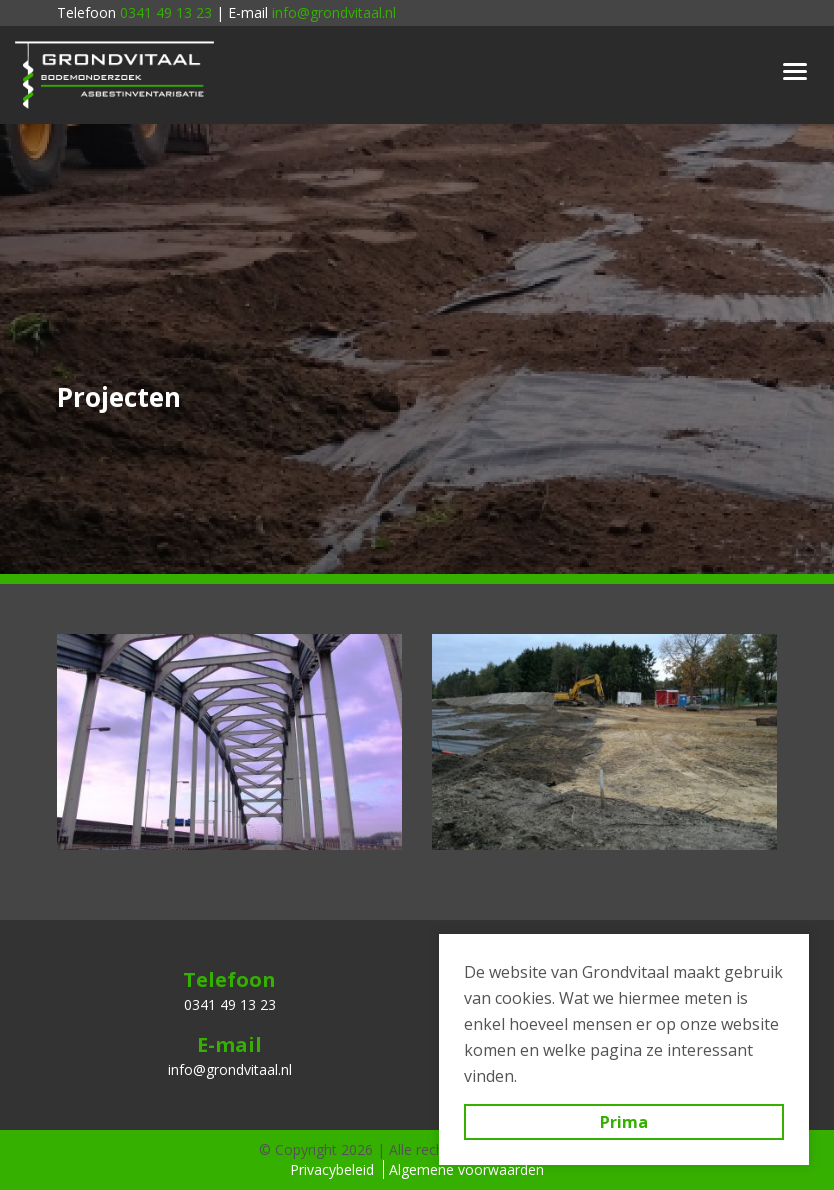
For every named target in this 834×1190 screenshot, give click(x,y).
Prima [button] (624, 1122)
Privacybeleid (332, 1169)
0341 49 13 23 (166, 12)
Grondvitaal (115, 75)
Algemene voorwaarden (466, 1169)
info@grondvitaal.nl (334, 12)
